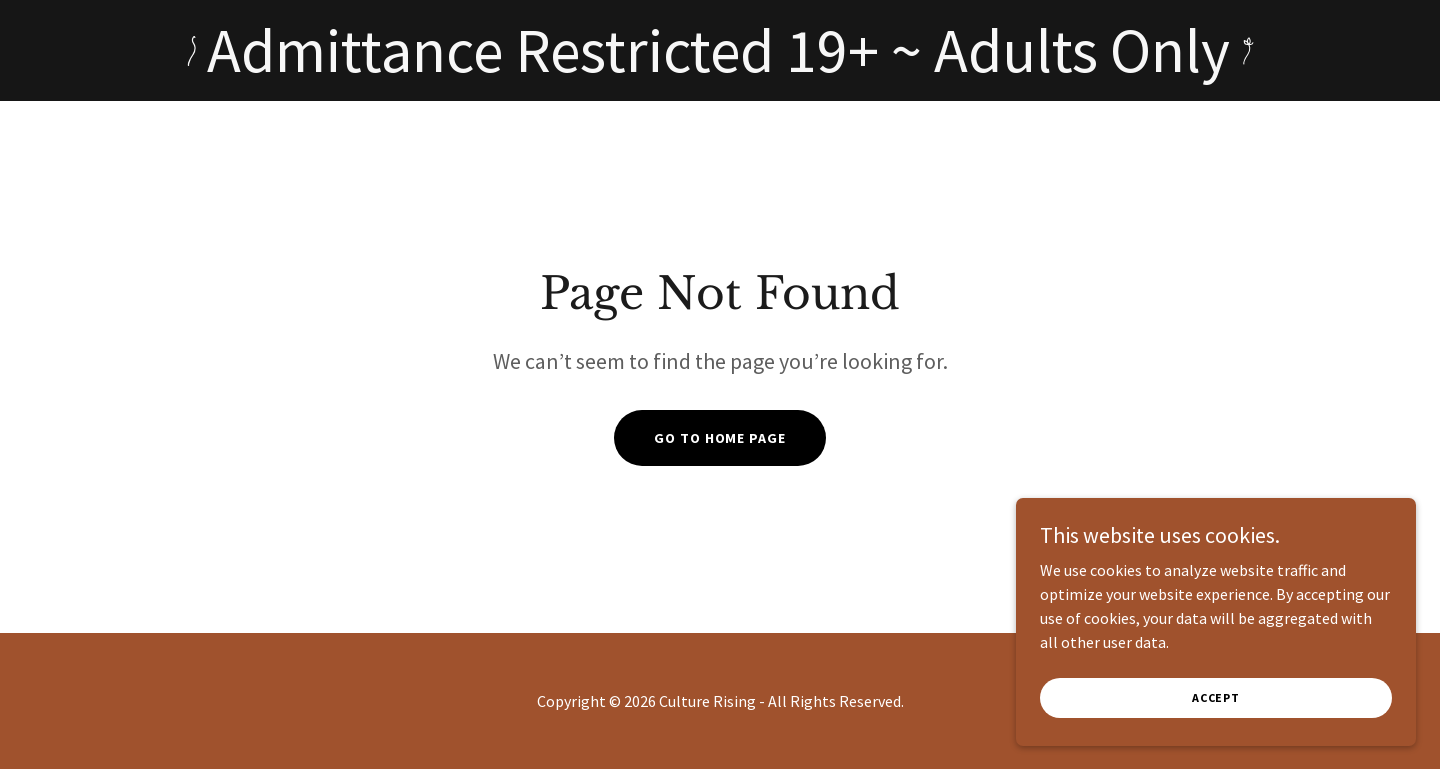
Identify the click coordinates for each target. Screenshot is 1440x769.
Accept (1216, 697)
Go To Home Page (719, 438)
